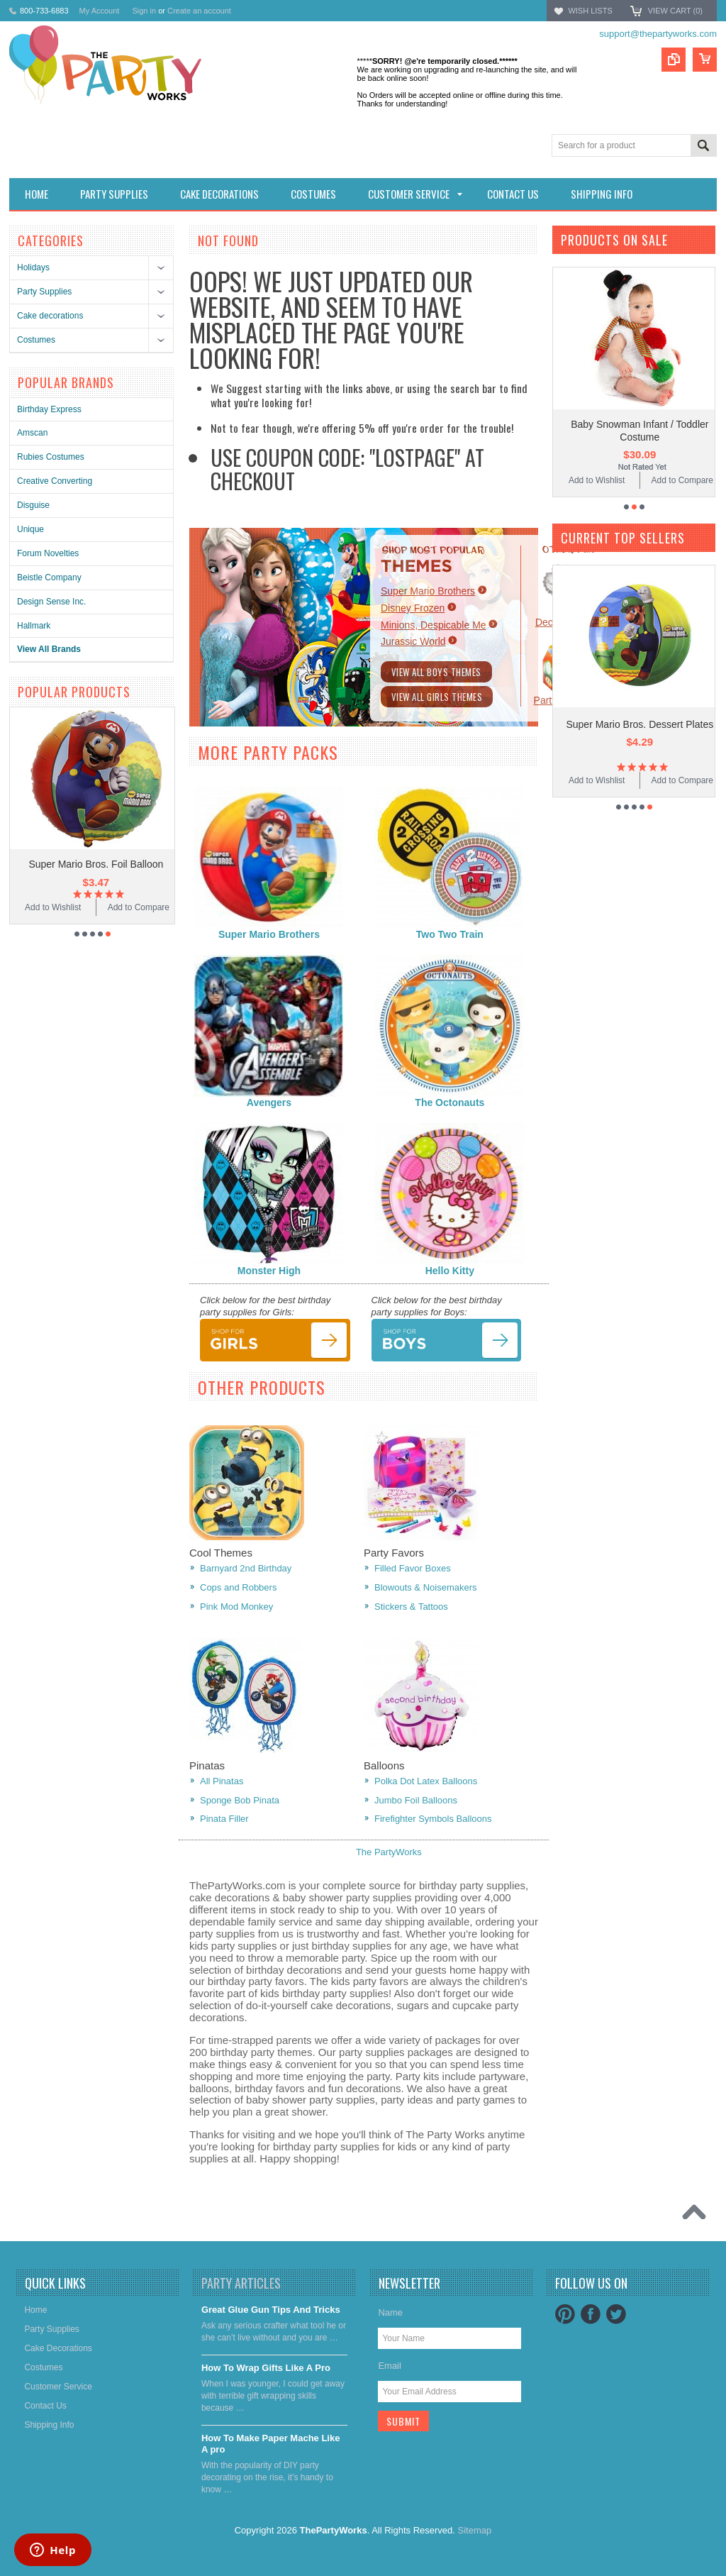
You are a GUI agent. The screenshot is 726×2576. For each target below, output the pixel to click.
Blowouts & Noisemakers (425, 1587)
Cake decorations (50, 316)
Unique (30, 529)
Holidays (33, 267)
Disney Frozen (413, 608)
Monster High (269, 1270)
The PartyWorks (389, 1852)
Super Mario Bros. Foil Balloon (158, 864)
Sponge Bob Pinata (239, 1800)
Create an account (199, 10)
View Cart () (675, 10)
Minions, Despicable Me (433, 625)
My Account (99, 10)
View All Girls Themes (437, 697)
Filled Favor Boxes (412, 1568)
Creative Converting (54, 481)
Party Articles (241, 2283)
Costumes (36, 340)
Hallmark (33, 626)
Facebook (591, 2314)
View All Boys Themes (436, 672)
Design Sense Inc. (51, 602)
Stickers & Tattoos (411, 1606)
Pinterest (565, 2314)
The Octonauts (449, 1102)
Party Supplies (44, 292)
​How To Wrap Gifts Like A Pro (265, 2367)
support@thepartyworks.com (658, 33)
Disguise (33, 505)
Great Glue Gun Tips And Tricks (270, 2309)
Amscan (32, 433)
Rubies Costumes (50, 457)
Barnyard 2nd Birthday (245, 1568)
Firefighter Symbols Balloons (432, 1818)
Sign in (144, 10)
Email (389, 2365)
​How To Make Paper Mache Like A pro (270, 2444)
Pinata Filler (224, 1818)
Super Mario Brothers (428, 591)
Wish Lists (590, 10)
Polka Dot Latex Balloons (425, 1781)
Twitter (616, 2314)
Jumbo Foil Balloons (415, 1800)
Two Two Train (450, 934)
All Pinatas (221, 1781)
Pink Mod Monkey (236, 1606)
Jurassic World (413, 641)
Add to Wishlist (115, 907)
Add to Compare (584, 480)
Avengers (269, 1102)
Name (390, 2312)
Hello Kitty (449, 1270)
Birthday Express (49, 409)
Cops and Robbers (238, 1587)
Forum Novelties (48, 553)
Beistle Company (49, 577)
